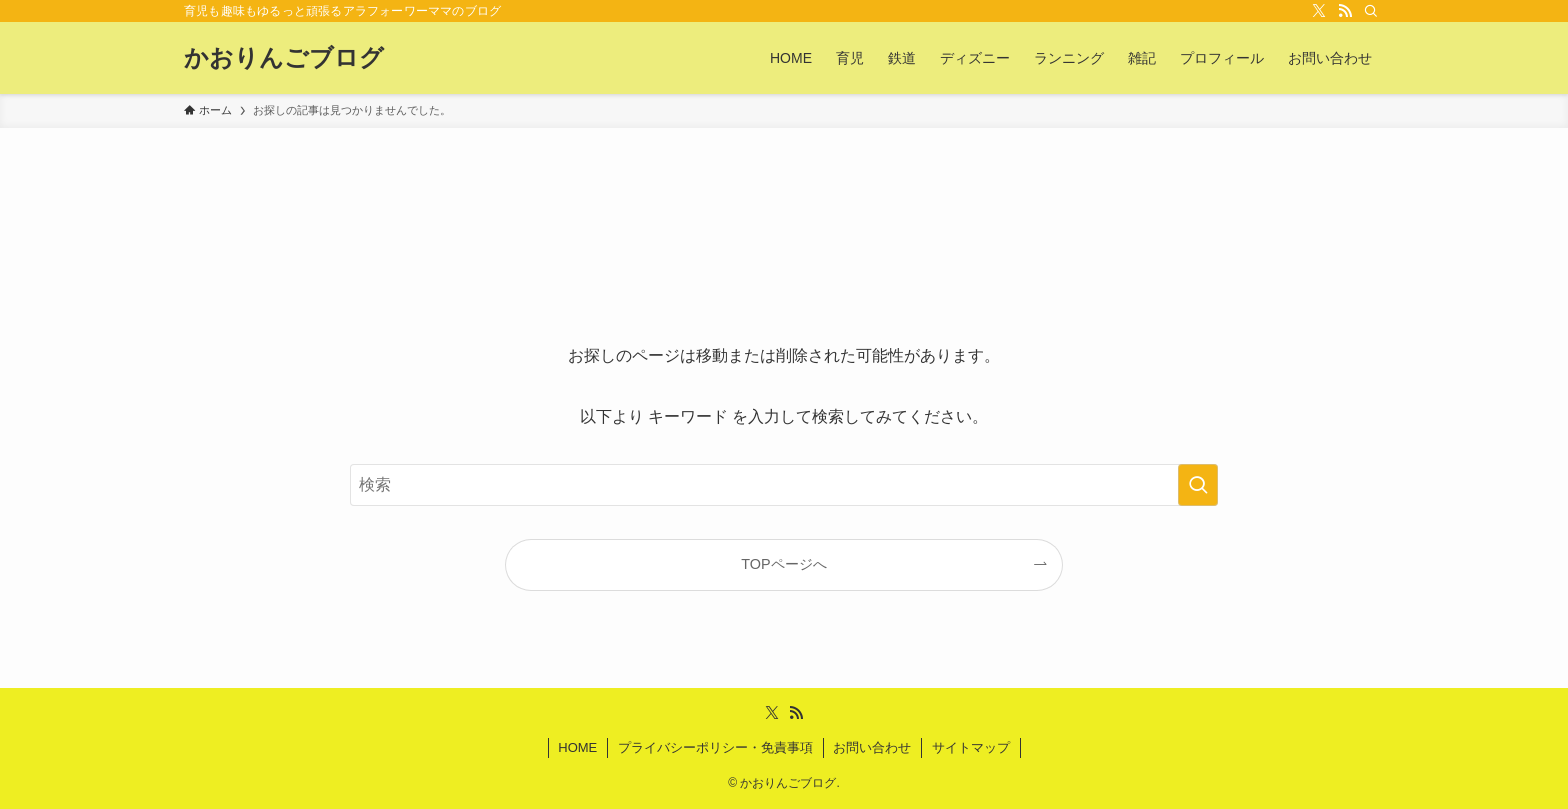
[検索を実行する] (1198, 485)
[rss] (1345, 11)
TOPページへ (783, 564)
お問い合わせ (872, 747)
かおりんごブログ (284, 58)
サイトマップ (971, 747)
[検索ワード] (784, 485)
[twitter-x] (1319, 11)
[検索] (1371, 11)
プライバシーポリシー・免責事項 (715, 747)
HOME (577, 747)
